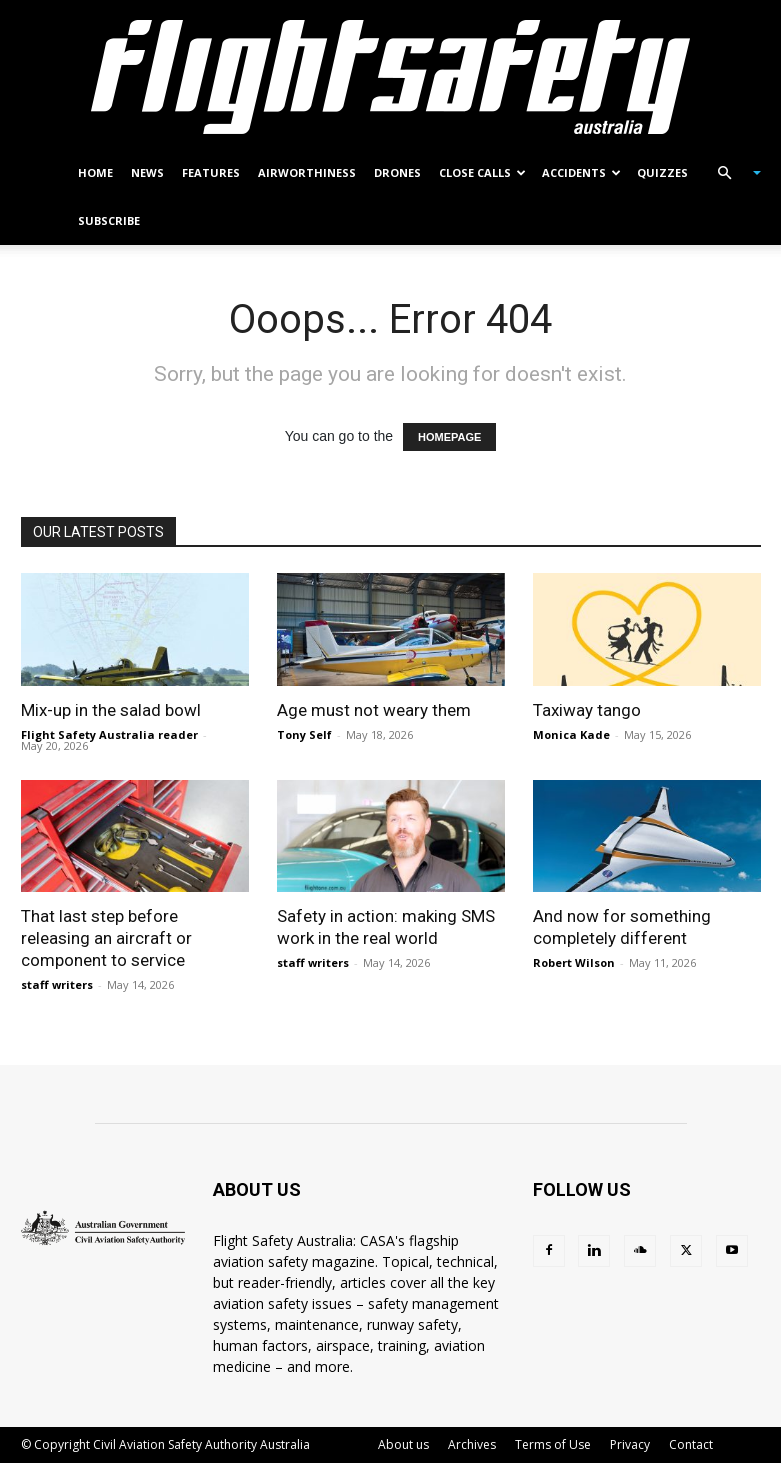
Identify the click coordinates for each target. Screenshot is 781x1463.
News (147, 172)
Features (211, 172)
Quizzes (662, 172)
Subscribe (109, 220)
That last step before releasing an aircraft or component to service (106, 938)
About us (403, 1444)
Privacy (630, 1444)
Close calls (482, 172)
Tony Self (304, 734)
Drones (397, 172)
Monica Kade (571, 734)
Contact (691, 1444)
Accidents (581, 172)
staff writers (57, 984)
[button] (731, 173)
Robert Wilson (574, 962)
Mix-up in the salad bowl (111, 710)
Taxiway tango (587, 710)
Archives (472, 1444)
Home (95, 172)
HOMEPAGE (449, 437)
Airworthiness (307, 172)
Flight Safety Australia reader (109, 734)
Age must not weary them (374, 710)
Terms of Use (553, 1444)
